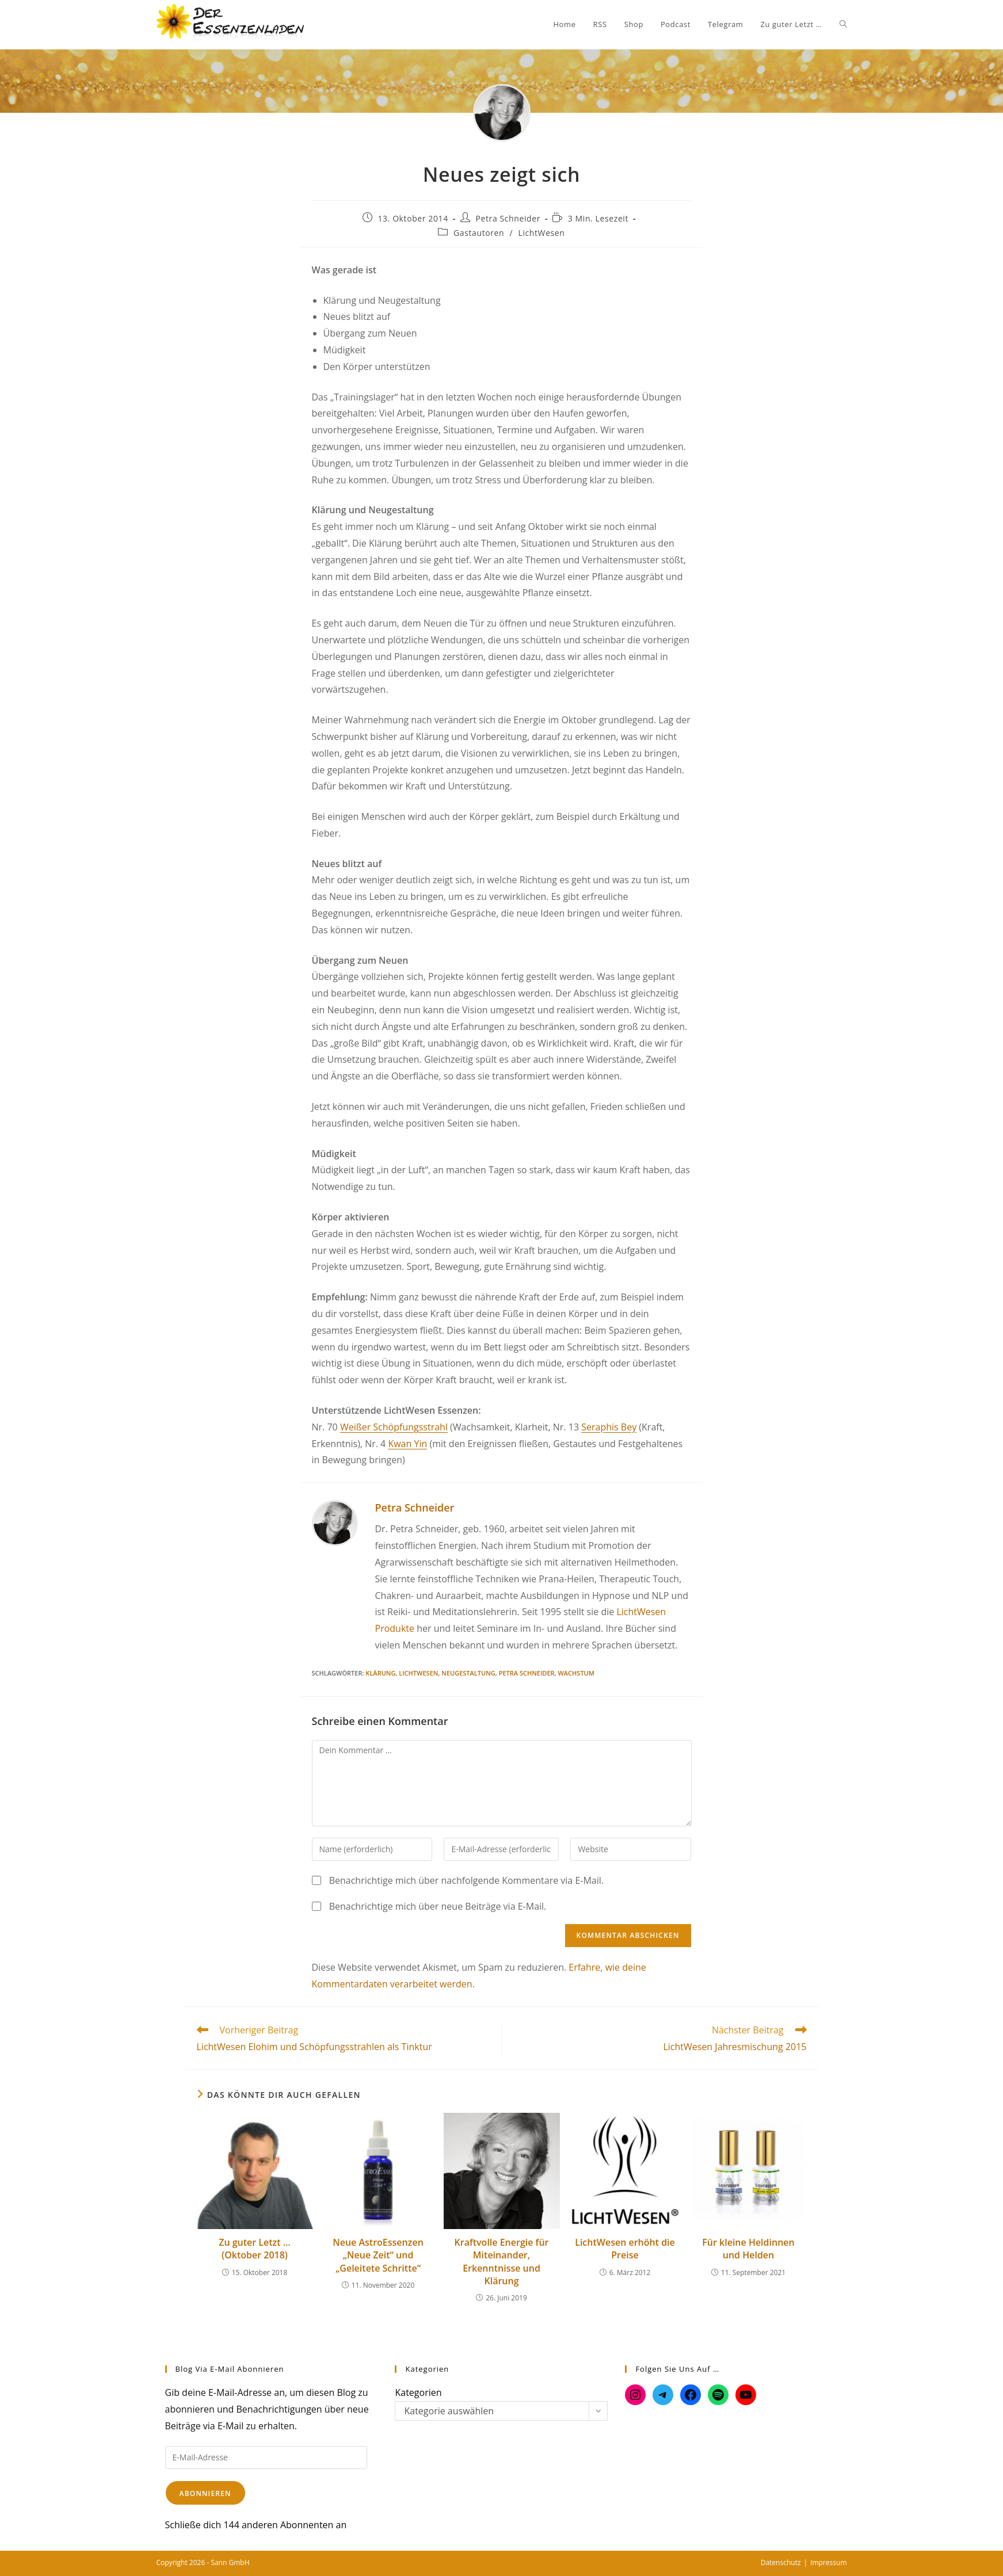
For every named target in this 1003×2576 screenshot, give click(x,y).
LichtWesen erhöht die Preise (625, 2248)
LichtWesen (541, 232)
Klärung (380, 1673)
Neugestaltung (468, 1673)
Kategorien (418, 2392)
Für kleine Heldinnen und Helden (748, 2248)
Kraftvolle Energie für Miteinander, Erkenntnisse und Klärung (502, 2261)
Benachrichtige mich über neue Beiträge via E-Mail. (438, 1906)
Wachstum (576, 1673)
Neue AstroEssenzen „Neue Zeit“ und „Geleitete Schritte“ (378, 2255)
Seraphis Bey (608, 1427)
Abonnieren (205, 2493)
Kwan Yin (407, 1443)
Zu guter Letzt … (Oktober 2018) (255, 2248)
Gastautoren (478, 232)
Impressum (828, 2562)
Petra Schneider (508, 218)
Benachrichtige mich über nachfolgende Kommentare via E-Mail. (466, 1880)
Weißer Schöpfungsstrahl (394, 1427)
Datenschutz (781, 2562)
